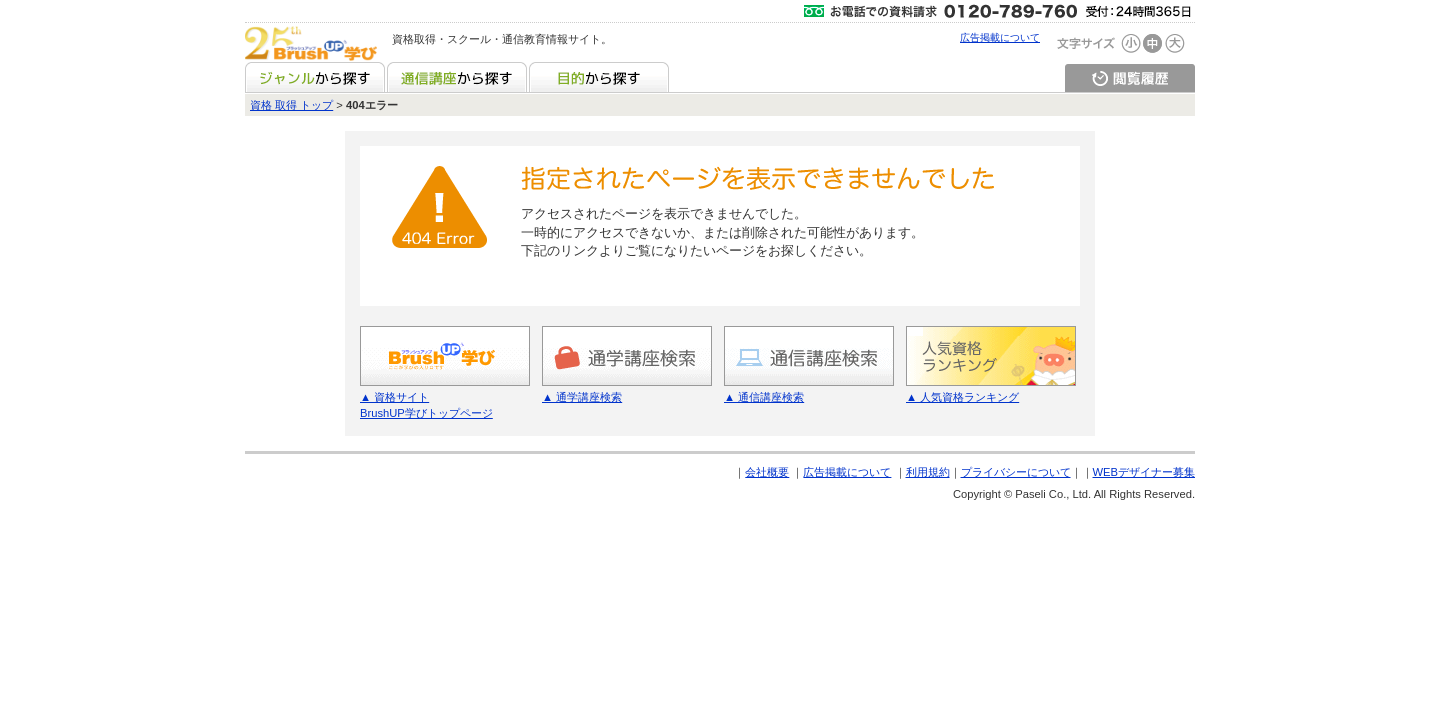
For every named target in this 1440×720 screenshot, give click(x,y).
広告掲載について (1000, 37)
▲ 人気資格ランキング (962, 397)
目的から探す (599, 77)
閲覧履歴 (1130, 77)
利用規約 (928, 472)
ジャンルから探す (315, 77)
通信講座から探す (457, 77)
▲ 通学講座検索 (582, 397)
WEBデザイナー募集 (1144, 472)
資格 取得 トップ (291, 105)
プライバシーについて (1016, 472)
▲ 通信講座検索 (764, 397)
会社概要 (767, 472)
